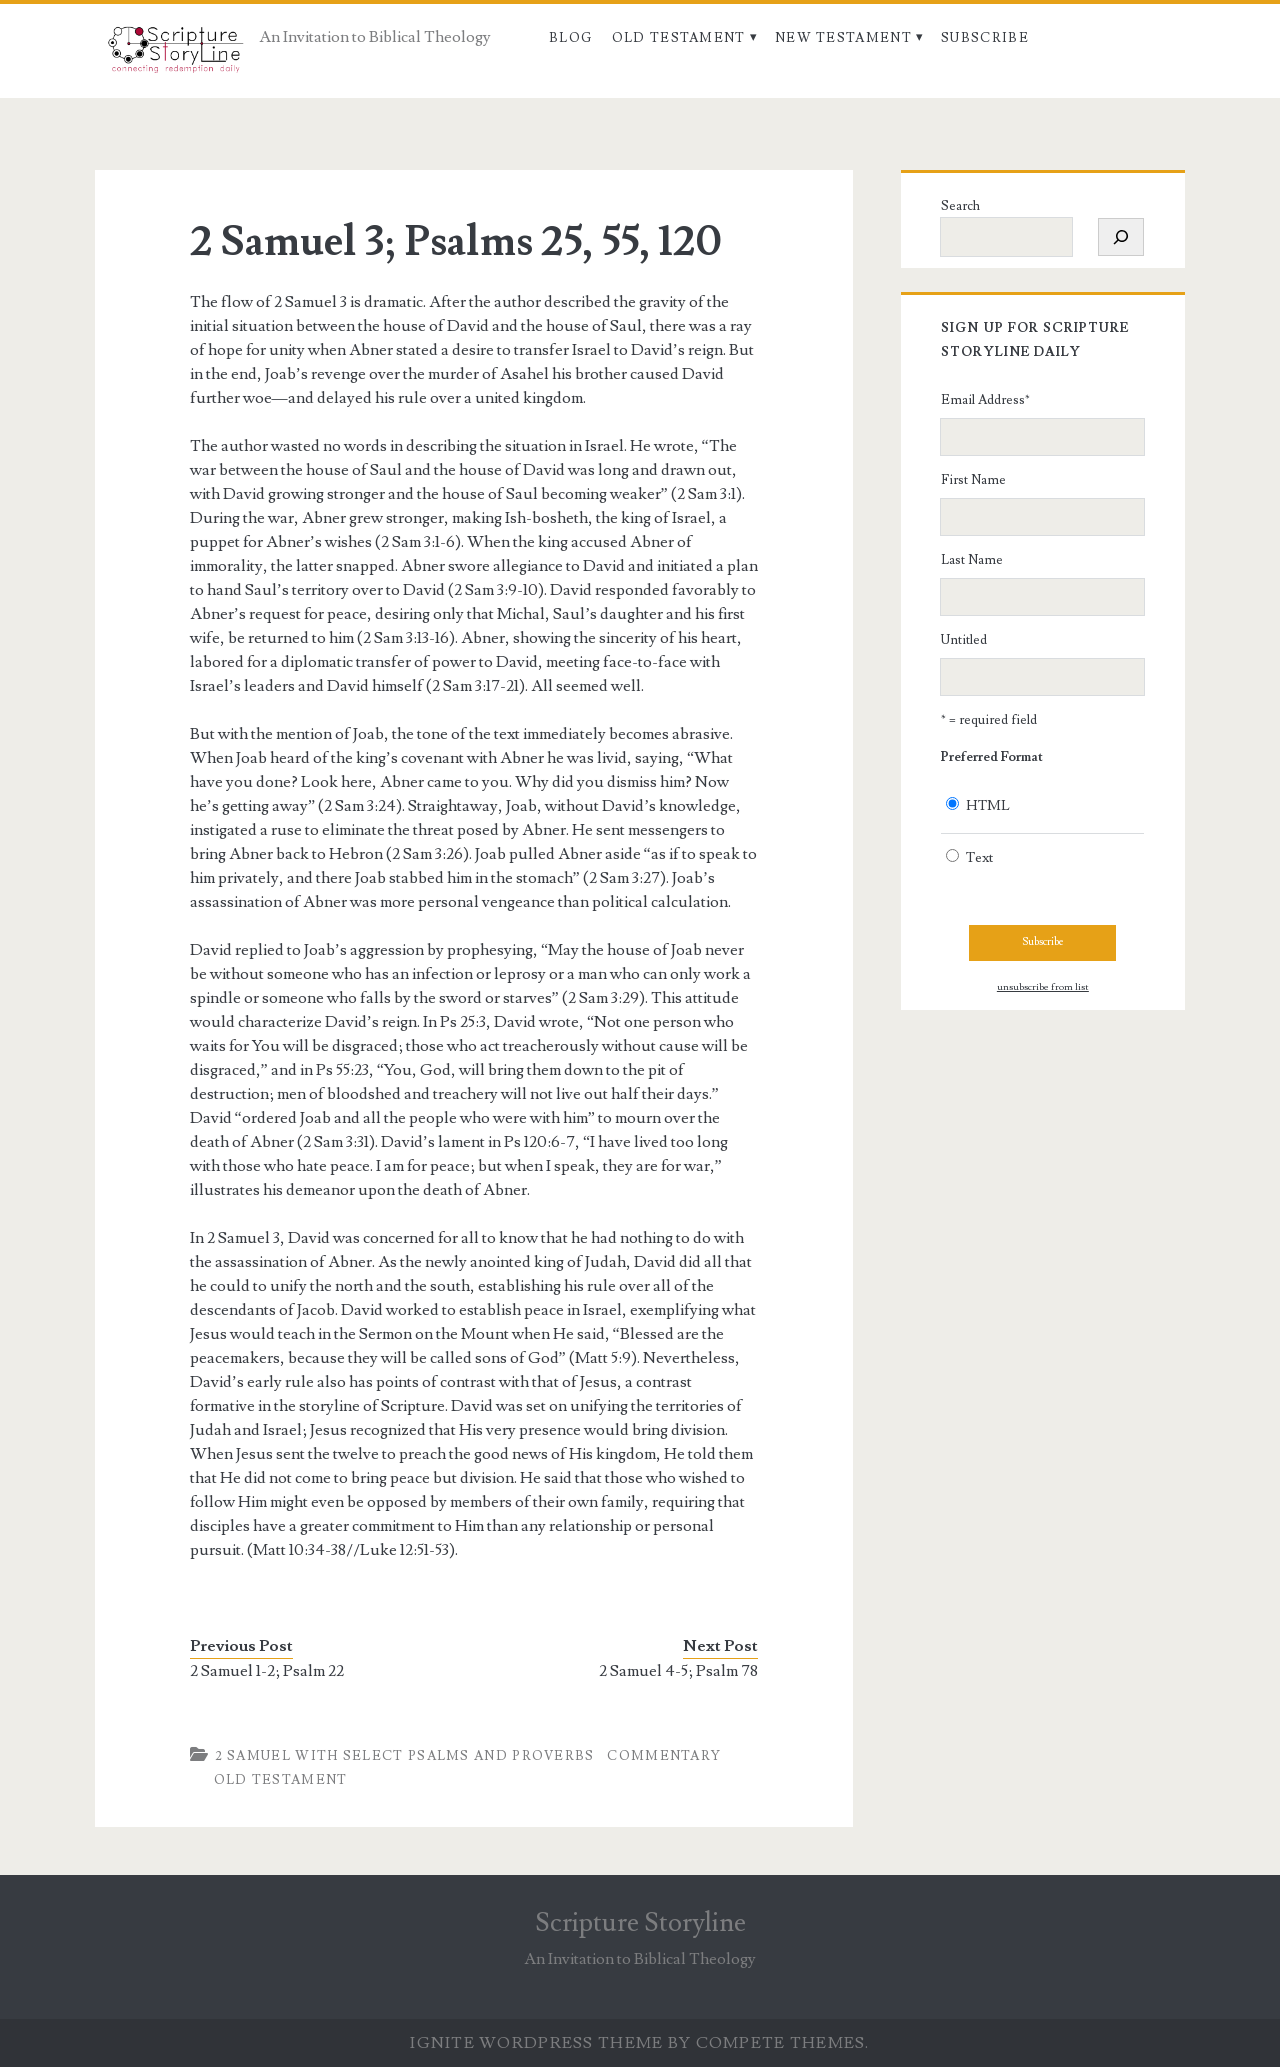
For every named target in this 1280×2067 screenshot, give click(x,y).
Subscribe (985, 38)
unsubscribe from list (1043, 987)
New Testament (843, 38)
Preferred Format (992, 757)
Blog (570, 38)
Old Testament (679, 38)
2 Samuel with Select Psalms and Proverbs (405, 1756)
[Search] (1121, 237)
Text (979, 858)
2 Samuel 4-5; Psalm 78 (678, 1671)
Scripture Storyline (640, 1923)
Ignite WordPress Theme (536, 2043)
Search (960, 206)
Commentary (664, 1756)
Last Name (972, 560)
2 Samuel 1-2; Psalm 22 (267, 1671)
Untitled (964, 640)
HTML (988, 806)
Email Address (985, 400)
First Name (973, 480)
